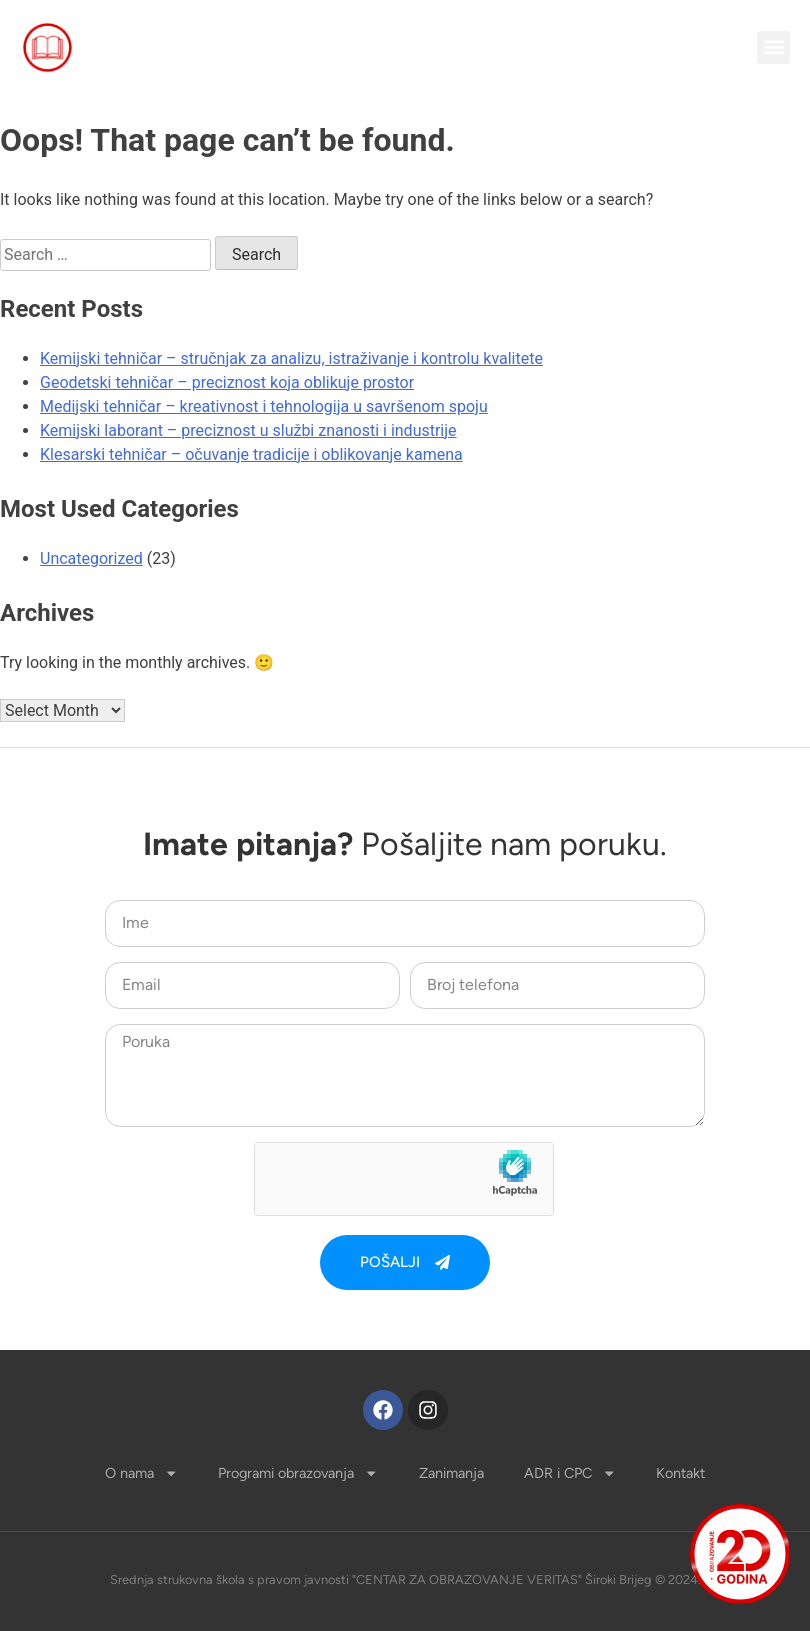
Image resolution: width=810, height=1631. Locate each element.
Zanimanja (451, 1473)
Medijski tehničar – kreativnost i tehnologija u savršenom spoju (264, 406)
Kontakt (680, 1473)
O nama (141, 1473)
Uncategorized (91, 558)
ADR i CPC (570, 1473)
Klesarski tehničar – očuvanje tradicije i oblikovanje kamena (251, 454)
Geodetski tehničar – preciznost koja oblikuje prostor (227, 382)
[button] (773, 47)
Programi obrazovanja (298, 1473)
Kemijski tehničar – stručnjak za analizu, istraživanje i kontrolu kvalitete (291, 358)
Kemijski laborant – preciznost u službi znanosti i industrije (248, 430)
